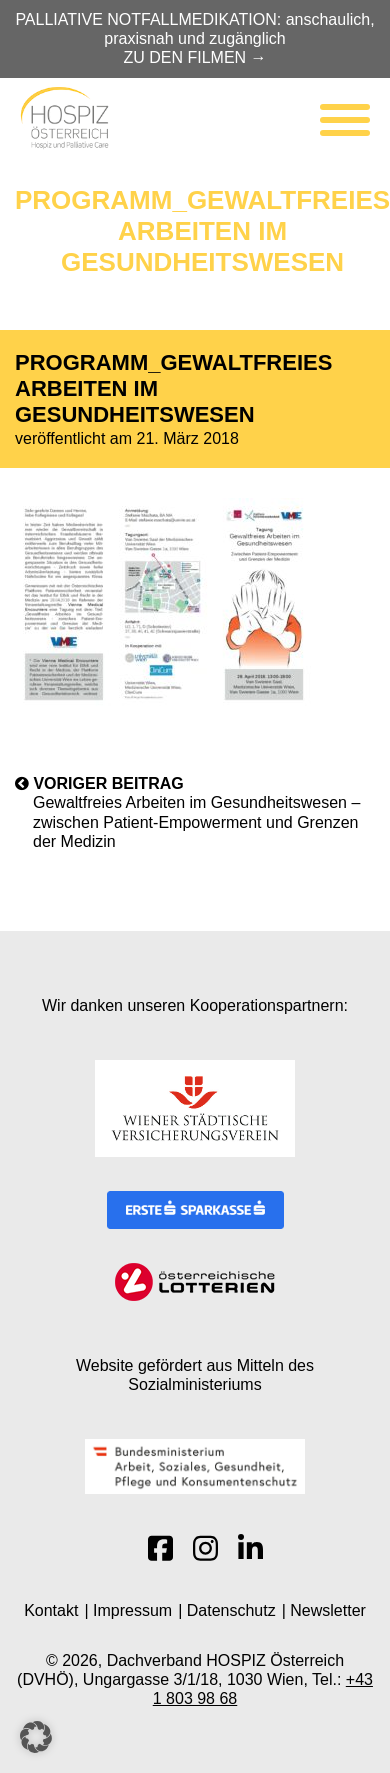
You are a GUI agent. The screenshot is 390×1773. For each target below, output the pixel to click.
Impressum (132, 1610)
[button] (36, 1737)
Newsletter (328, 1610)
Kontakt (51, 1610)
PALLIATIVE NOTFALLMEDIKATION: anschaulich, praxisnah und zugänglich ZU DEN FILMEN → (194, 38)
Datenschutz (231, 1610)
